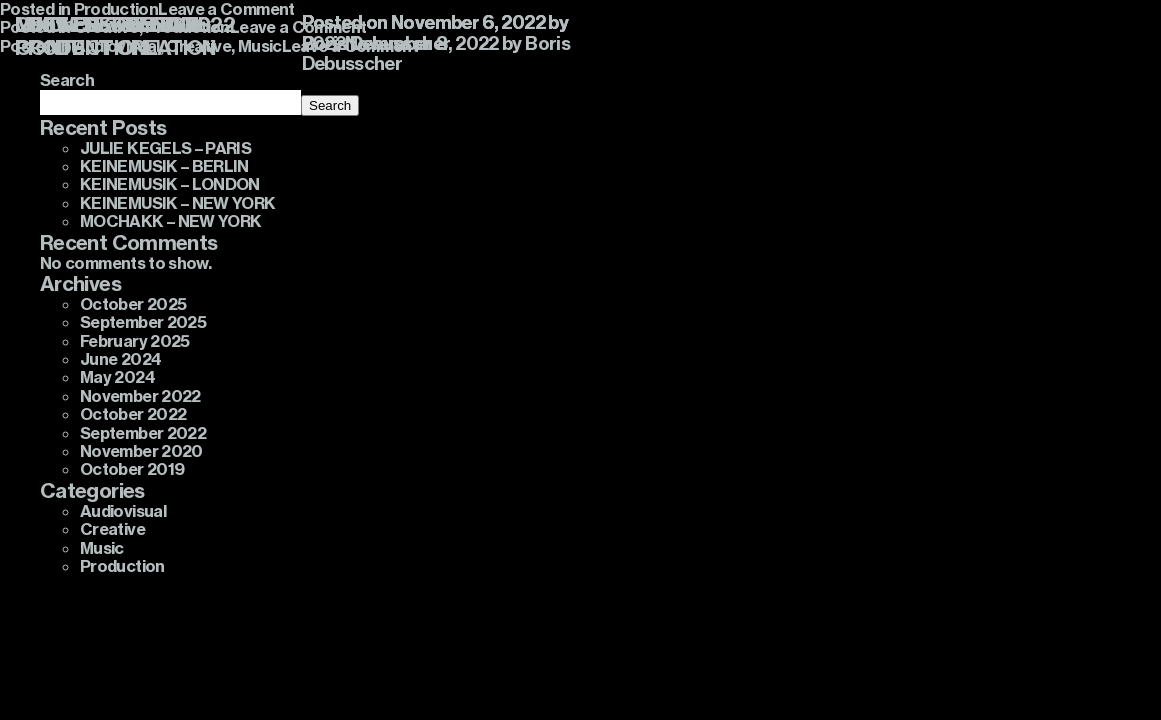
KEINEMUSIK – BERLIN (164, 166)
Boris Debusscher (376, 43)
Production (122, 566)
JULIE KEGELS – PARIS (165, 148)
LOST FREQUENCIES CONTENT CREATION (115, 36)
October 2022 (133, 414)
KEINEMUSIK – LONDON (170, 184)
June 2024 (120, 359)
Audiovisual (123, 511)
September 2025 (143, 322)
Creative (112, 529)
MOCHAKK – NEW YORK (170, 221)
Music (102, 548)
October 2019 (132, 469)
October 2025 (133, 304)
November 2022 (140, 396)
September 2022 (143, 433)
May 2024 (117, 377)
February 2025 (135, 341)
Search (330, 105)
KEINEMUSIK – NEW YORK (178, 203)
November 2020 (141, 451)
